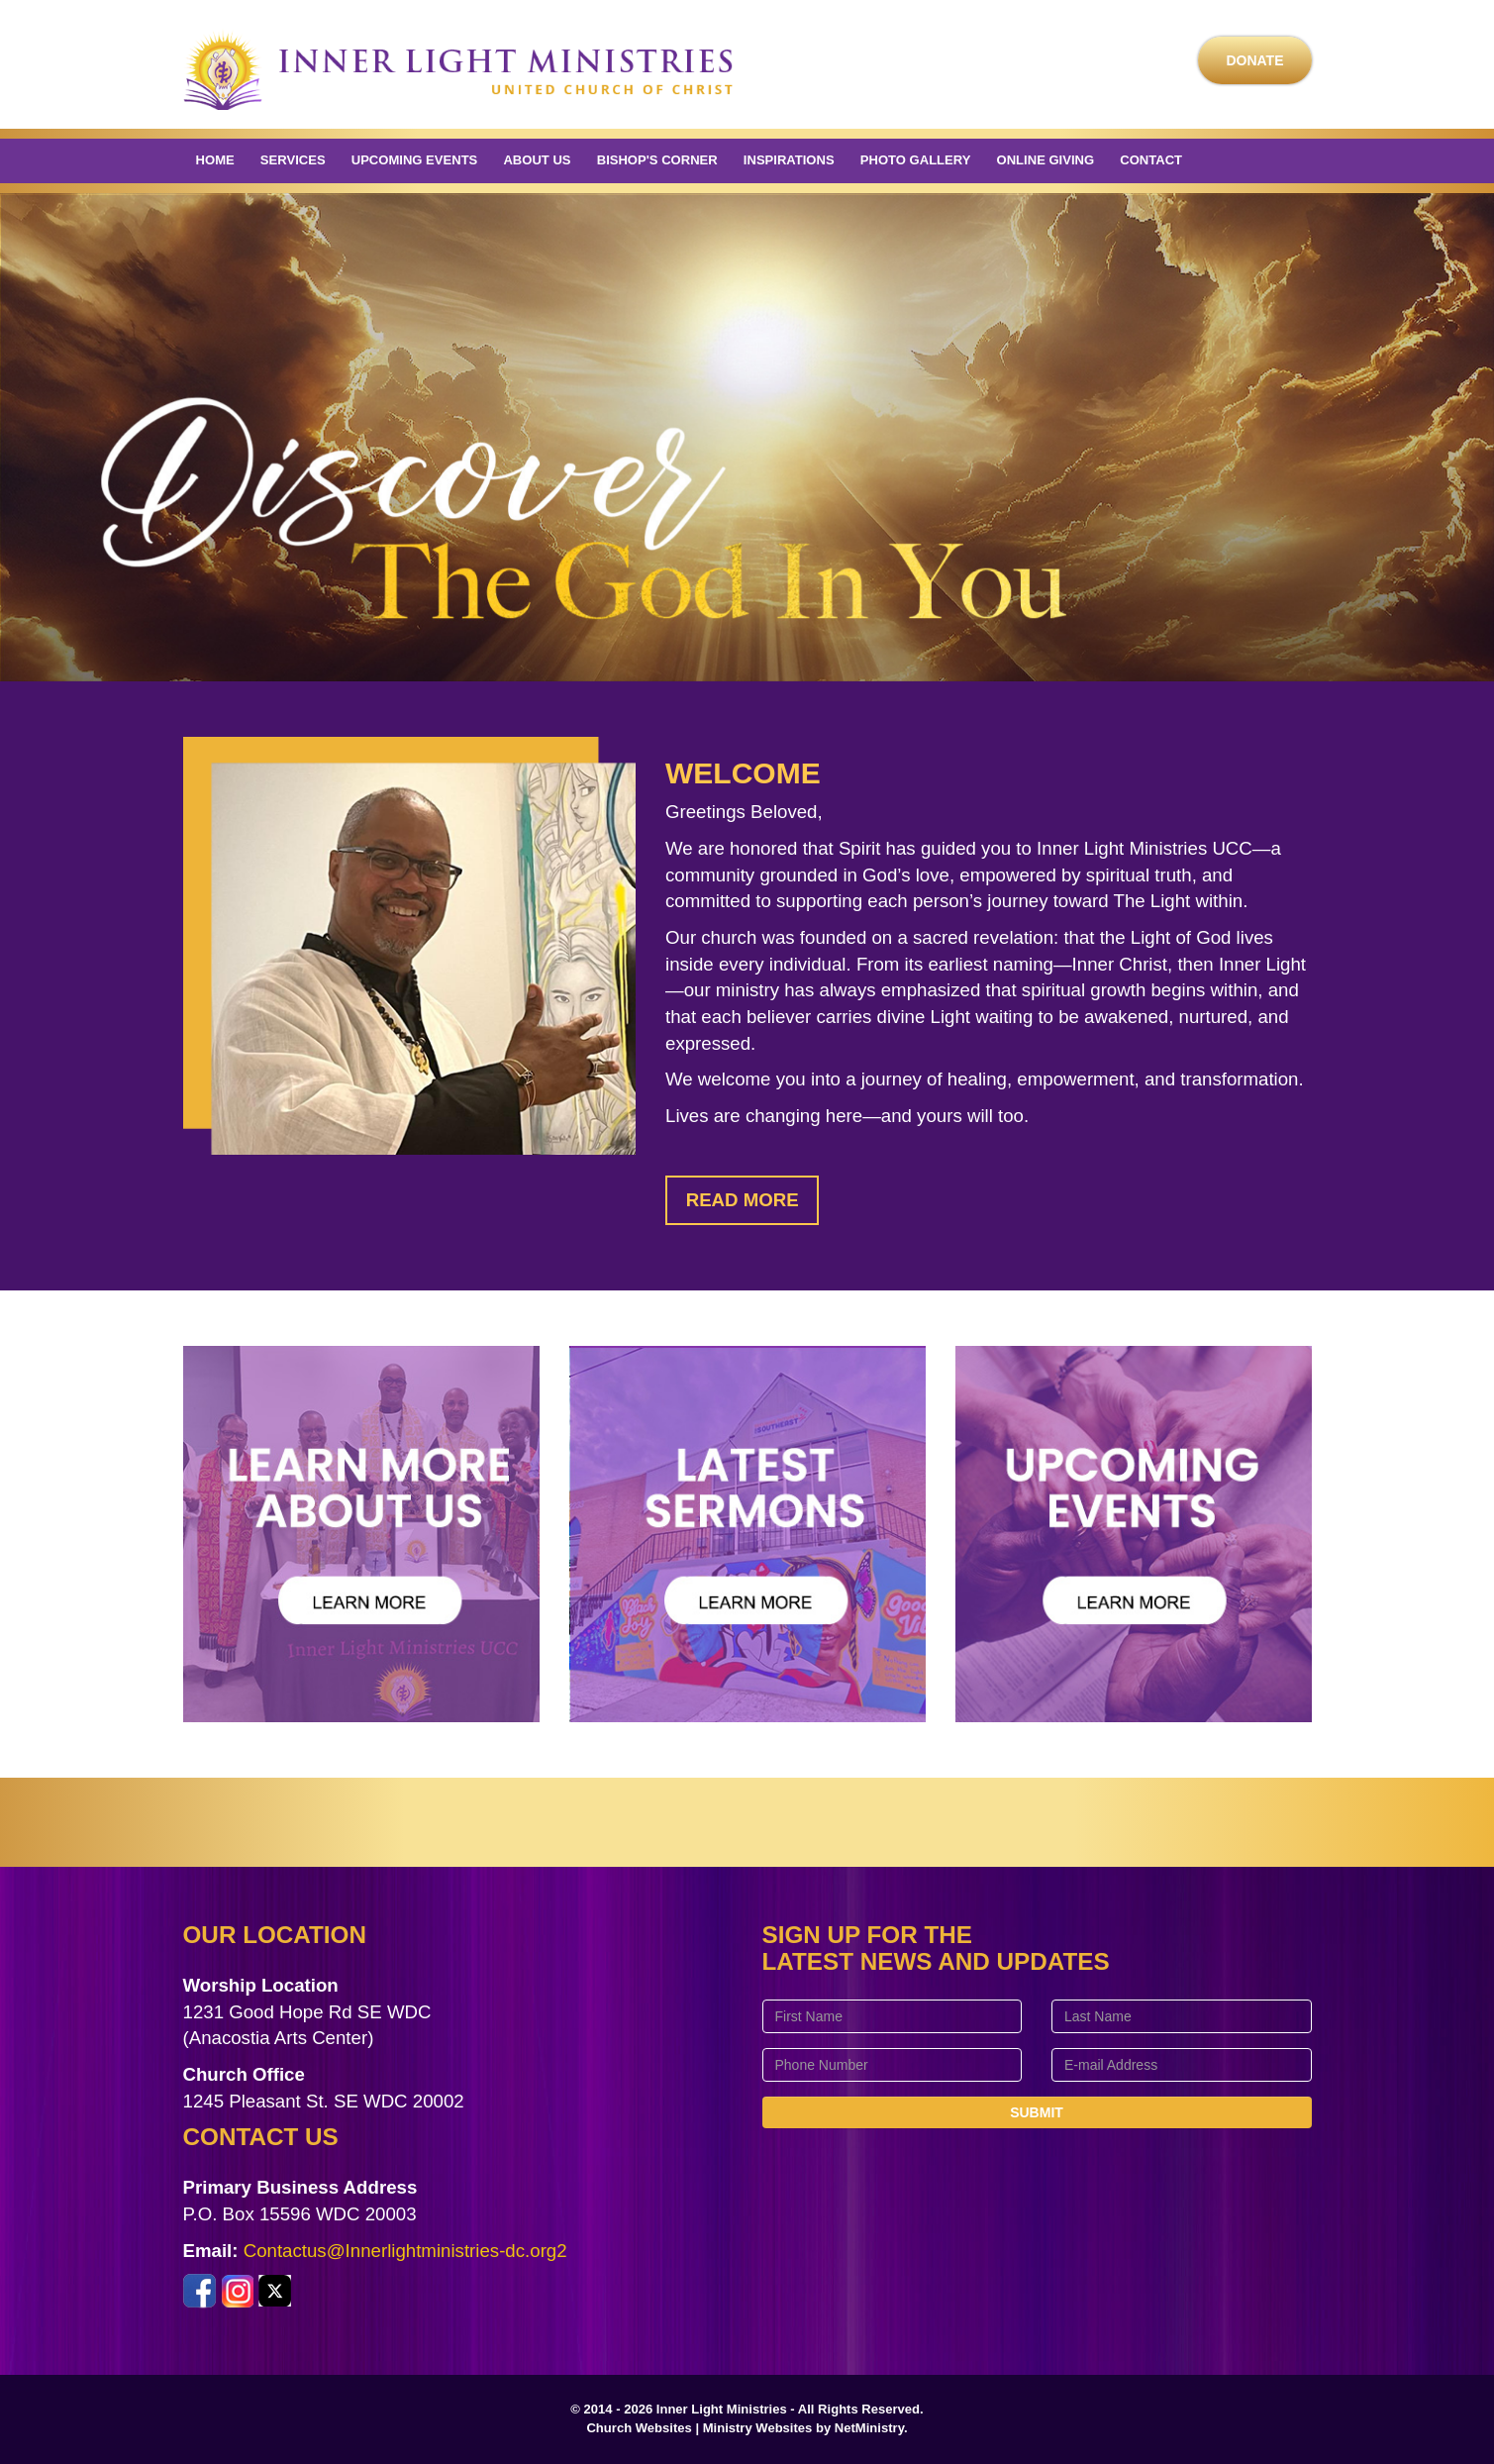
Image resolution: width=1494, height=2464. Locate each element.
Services (293, 160)
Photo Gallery (915, 160)
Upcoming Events (414, 160)
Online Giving (1046, 160)
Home (215, 160)
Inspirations (789, 160)
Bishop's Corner (657, 160)
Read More (742, 1199)
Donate (1254, 60)
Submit (1036, 2112)
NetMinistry (869, 2427)
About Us (536, 160)
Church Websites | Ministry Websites (701, 2427)
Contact (1151, 160)
